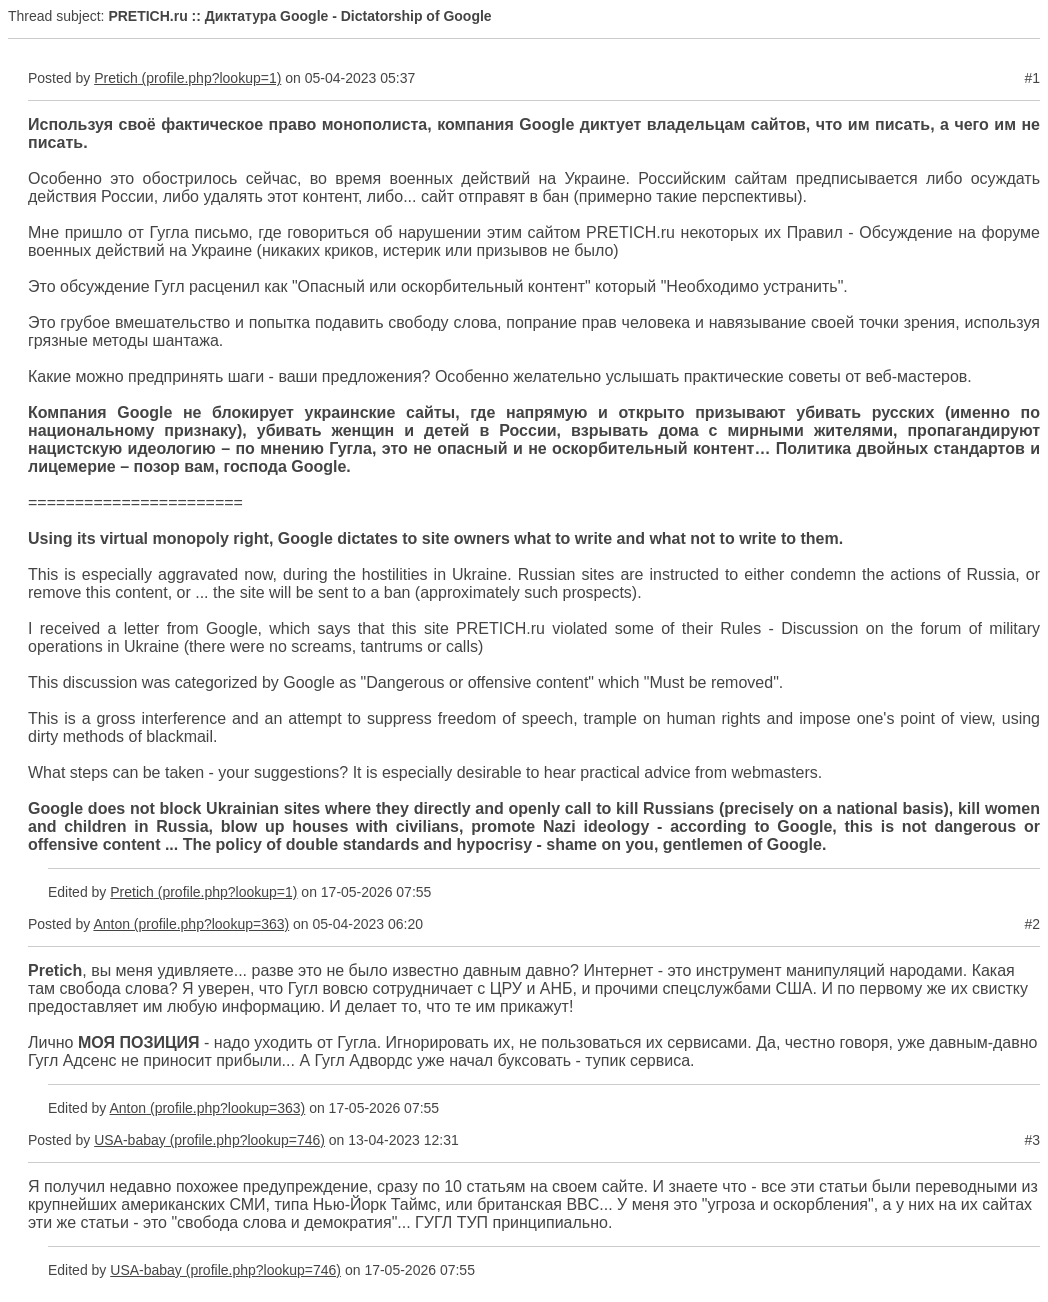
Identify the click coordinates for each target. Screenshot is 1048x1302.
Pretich (116, 78)
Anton (111, 924)
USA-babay (130, 1140)
